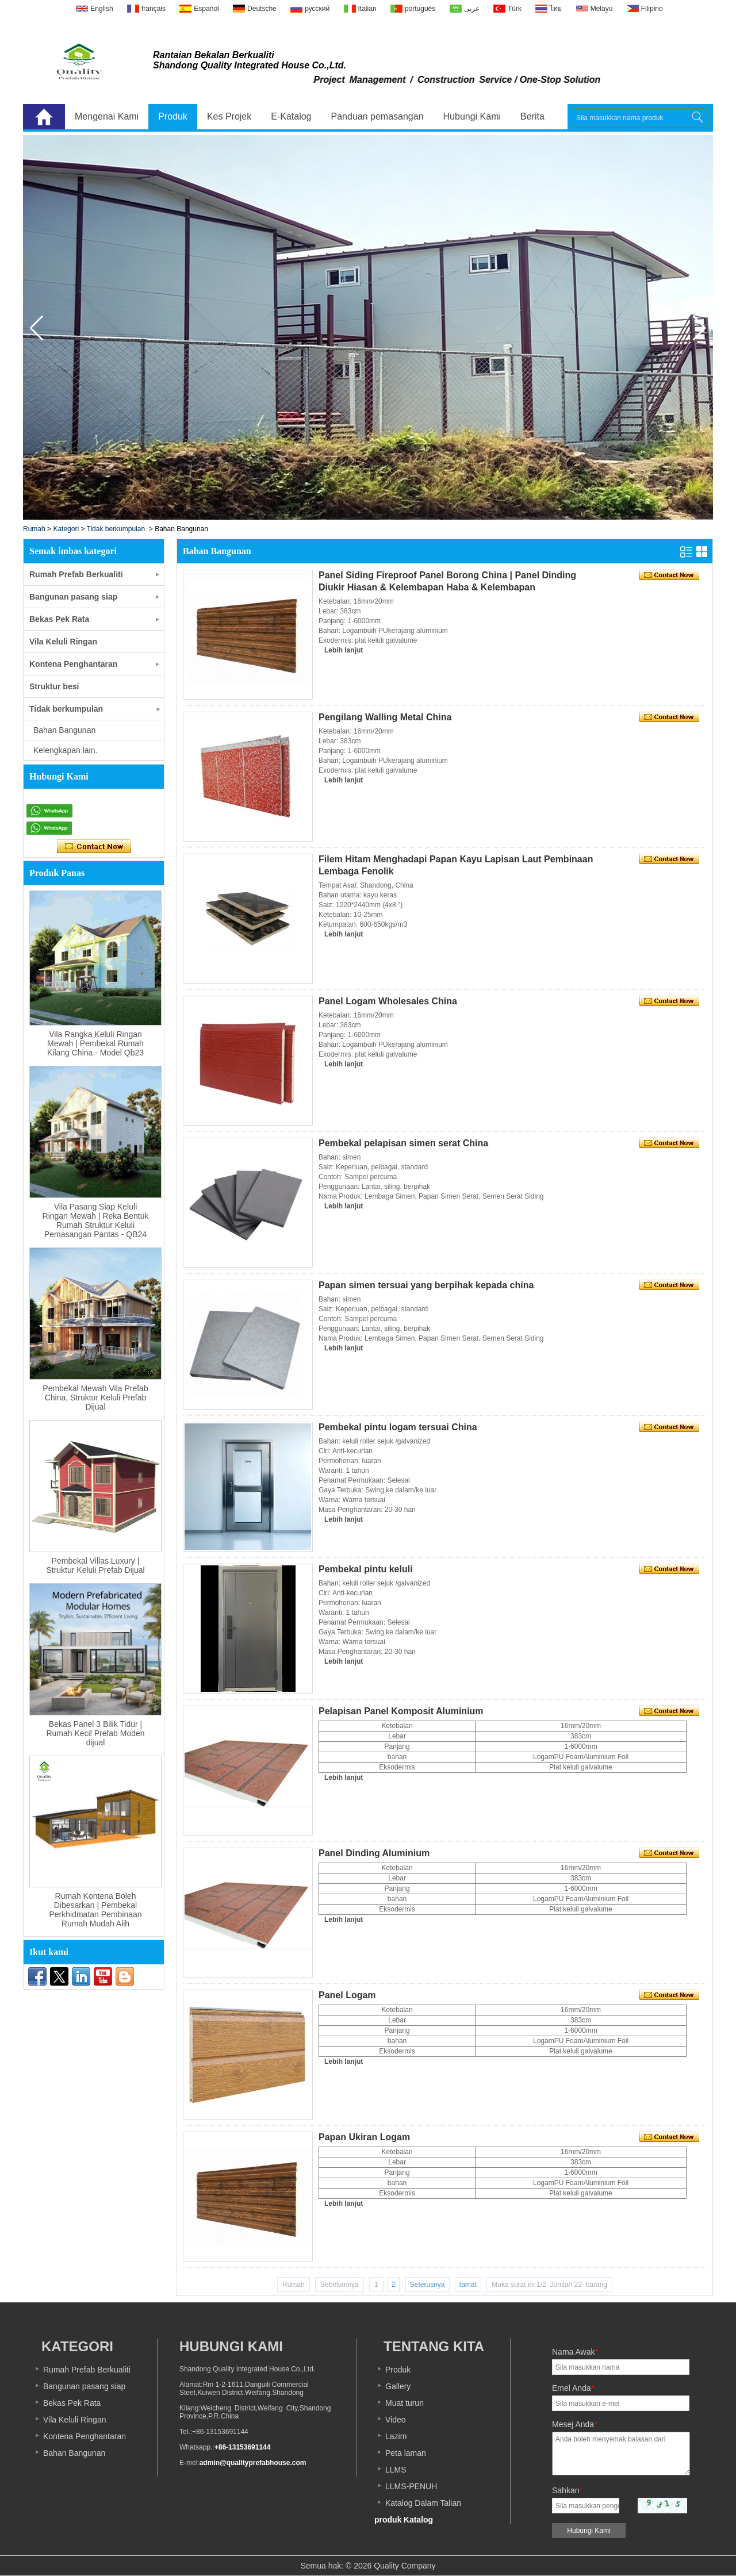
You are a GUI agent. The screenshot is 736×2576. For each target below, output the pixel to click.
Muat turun (404, 2403)
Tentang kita (434, 2346)
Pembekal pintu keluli (366, 1569)
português (420, 9)
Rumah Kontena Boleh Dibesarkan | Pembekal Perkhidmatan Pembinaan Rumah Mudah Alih (95, 1909)
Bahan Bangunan (74, 2453)
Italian (367, 9)
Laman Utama (44, 116)
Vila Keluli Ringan (63, 641)
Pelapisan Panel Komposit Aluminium (401, 1711)
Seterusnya (427, 2285)
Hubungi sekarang (94, 846)
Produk (172, 116)
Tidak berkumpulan (116, 529)
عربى (472, 9)
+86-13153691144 (242, 2447)
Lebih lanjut (343, 650)
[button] (699, 328)
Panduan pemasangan (377, 116)
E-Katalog (291, 116)
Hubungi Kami (472, 116)
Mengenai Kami (107, 116)
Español (206, 9)
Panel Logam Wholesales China (388, 1001)
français (153, 9)
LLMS (396, 2469)
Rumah (34, 529)
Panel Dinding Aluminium (374, 1853)
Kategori (66, 529)
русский (317, 9)
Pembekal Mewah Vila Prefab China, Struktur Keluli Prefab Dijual (95, 1397)
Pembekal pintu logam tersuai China (398, 1427)
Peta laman (405, 2453)
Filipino (652, 9)
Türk (515, 9)
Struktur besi (54, 686)
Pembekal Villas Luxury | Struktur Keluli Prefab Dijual (95, 1565)
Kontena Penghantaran (73, 664)
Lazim (396, 2436)
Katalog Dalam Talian (423, 2503)
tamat (468, 2285)
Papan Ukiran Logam (364, 2137)
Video (395, 2419)
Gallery (398, 2386)
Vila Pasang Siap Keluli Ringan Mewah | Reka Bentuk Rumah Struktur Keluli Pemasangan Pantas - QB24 (96, 1220)
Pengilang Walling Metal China (385, 717)
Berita (532, 116)
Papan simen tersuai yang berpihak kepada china (426, 1285)
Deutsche (262, 9)
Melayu (602, 9)
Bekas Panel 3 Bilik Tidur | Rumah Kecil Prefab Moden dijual (95, 1733)
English (101, 9)
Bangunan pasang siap (73, 596)
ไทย (556, 9)
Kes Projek (229, 116)
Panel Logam (347, 1995)
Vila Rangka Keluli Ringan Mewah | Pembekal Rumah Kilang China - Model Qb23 (95, 1043)
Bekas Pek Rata (59, 619)
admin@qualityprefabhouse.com (253, 2463)
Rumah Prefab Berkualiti (76, 574)
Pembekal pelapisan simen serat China (403, 1143)
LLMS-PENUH (411, 2486)
